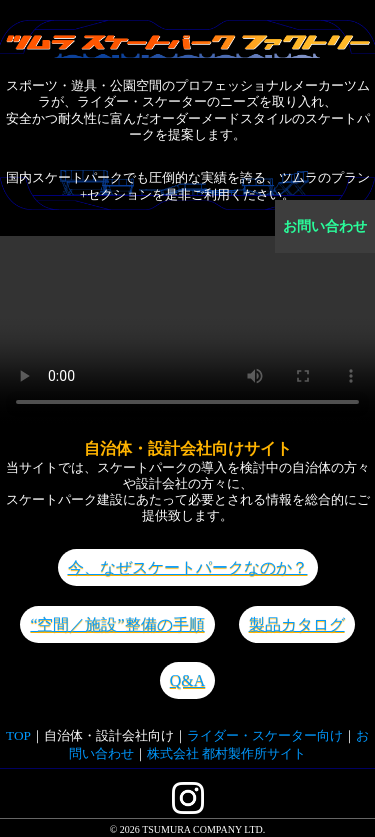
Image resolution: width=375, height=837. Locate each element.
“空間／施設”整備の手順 (117, 624)
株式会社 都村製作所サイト (226, 753)
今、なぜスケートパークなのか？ (188, 567)
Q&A (188, 680)
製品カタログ (297, 624)
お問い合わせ (325, 226)
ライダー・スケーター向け (265, 735)
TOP (18, 735)
